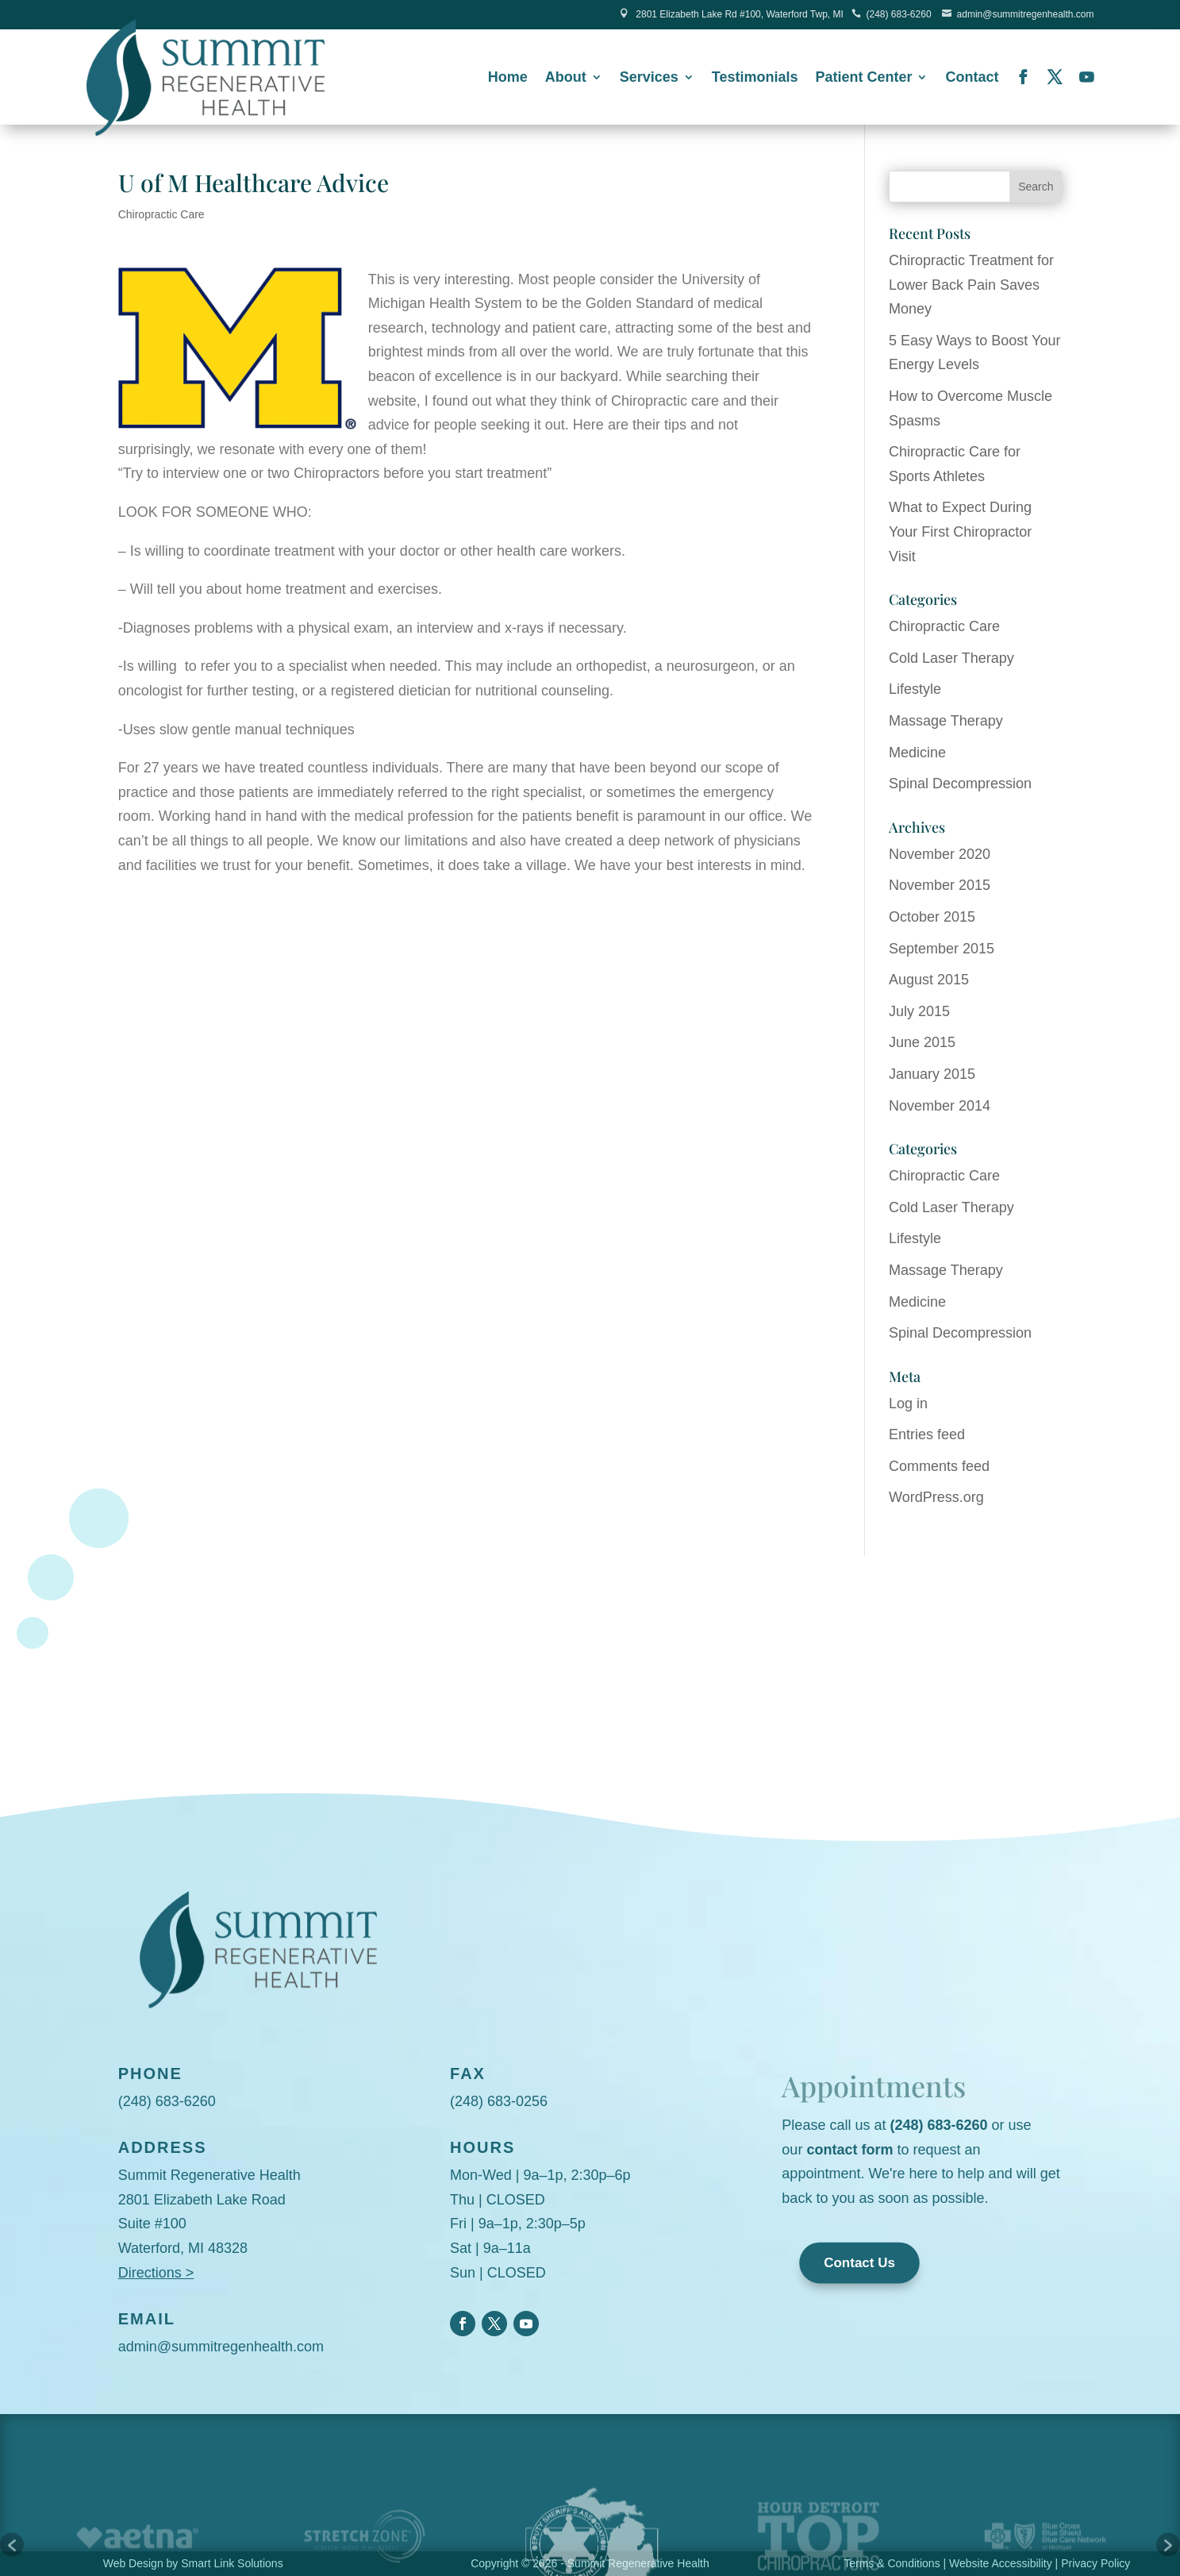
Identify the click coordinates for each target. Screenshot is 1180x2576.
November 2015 (939, 885)
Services (649, 78)
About (565, 78)
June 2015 (922, 1042)
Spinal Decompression (960, 783)
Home (508, 78)
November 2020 (939, 854)
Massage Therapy (946, 721)
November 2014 (939, 1106)
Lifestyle (915, 689)
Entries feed (927, 1434)
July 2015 (919, 1011)
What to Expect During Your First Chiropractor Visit (960, 531)
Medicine (917, 752)
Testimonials (755, 78)
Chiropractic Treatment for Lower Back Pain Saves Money (971, 284)
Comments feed (939, 1466)
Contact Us (859, 2263)
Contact (971, 78)
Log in (908, 1403)
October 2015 (932, 917)
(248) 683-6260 (899, 14)
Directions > (156, 2273)
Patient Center (863, 78)
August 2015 (929, 980)
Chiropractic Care (161, 214)
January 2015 (932, 1074)
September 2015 (941, 949)
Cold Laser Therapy (951, 658)
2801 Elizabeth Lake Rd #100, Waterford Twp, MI (739, 14)
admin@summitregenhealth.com (1025, 14)
